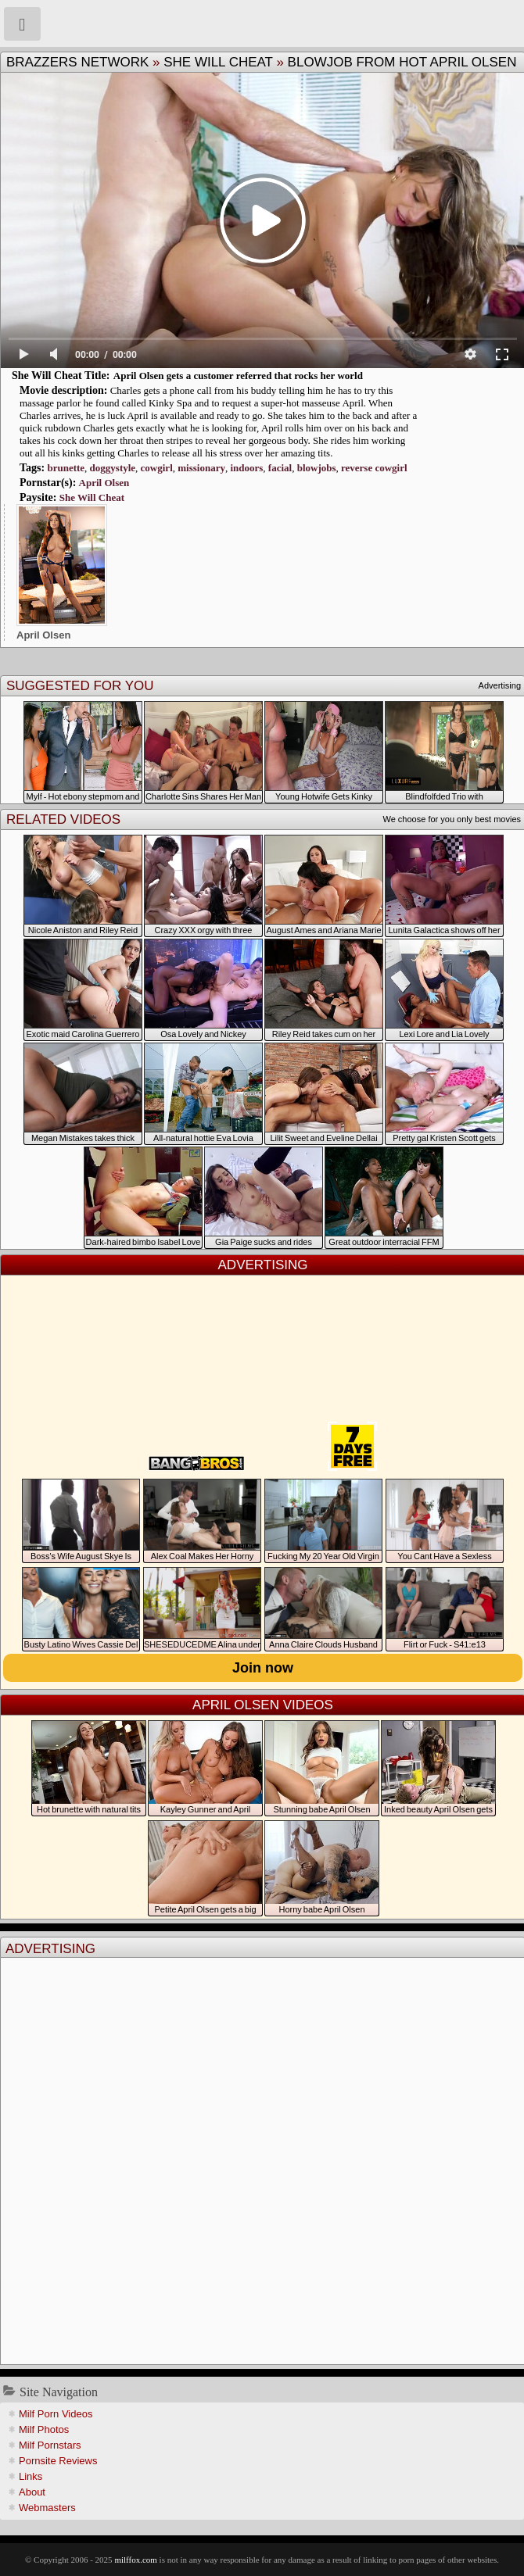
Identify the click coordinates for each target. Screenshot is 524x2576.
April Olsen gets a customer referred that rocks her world (238, 375)
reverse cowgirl (374, 468)
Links (30, 2476)
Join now (262, 1668)
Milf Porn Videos (55, 2414)
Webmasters (47, 2507)
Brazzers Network (77, 62)
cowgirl (157, 468)
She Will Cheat (218, 62)
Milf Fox (262, 23)
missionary (201, 468)
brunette (65, 468)
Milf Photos (44, 2429)
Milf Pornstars (50, 2445)
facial (280, 468)
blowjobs (316, 468)
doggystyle (113, 468)
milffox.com (135, 2559)
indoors (246, 468)
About (32, 2492)
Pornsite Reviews (58, 2461)
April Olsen (104, 482)
